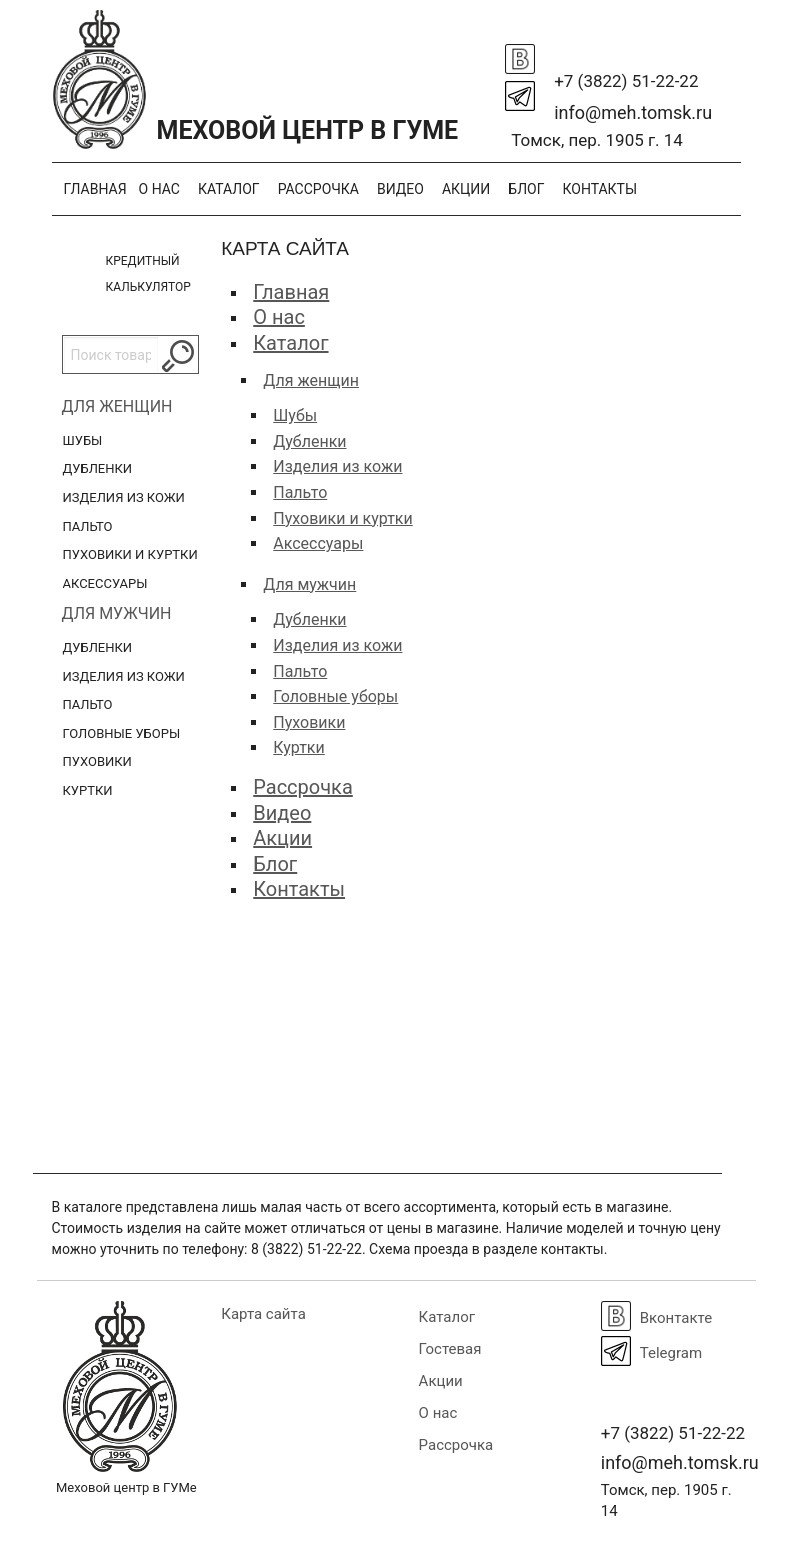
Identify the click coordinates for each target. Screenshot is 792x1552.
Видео (400, 189)
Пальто (88, 526)
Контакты (599, 189)
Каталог (229, 189)
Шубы (83, 440)
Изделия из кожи (124, 497)
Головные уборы (122, 733)
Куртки (88, 790)
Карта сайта (263, 1314)
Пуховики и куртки (130, 554)
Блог (526, 189)
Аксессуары (105, 583)
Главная (95, 189)
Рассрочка (318, 189)
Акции (466, 189)
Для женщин (117, 406)
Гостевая (450, 1349)
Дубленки (98, 468)
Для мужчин (117, 613)
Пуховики (97, 761)
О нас (159, 189)
